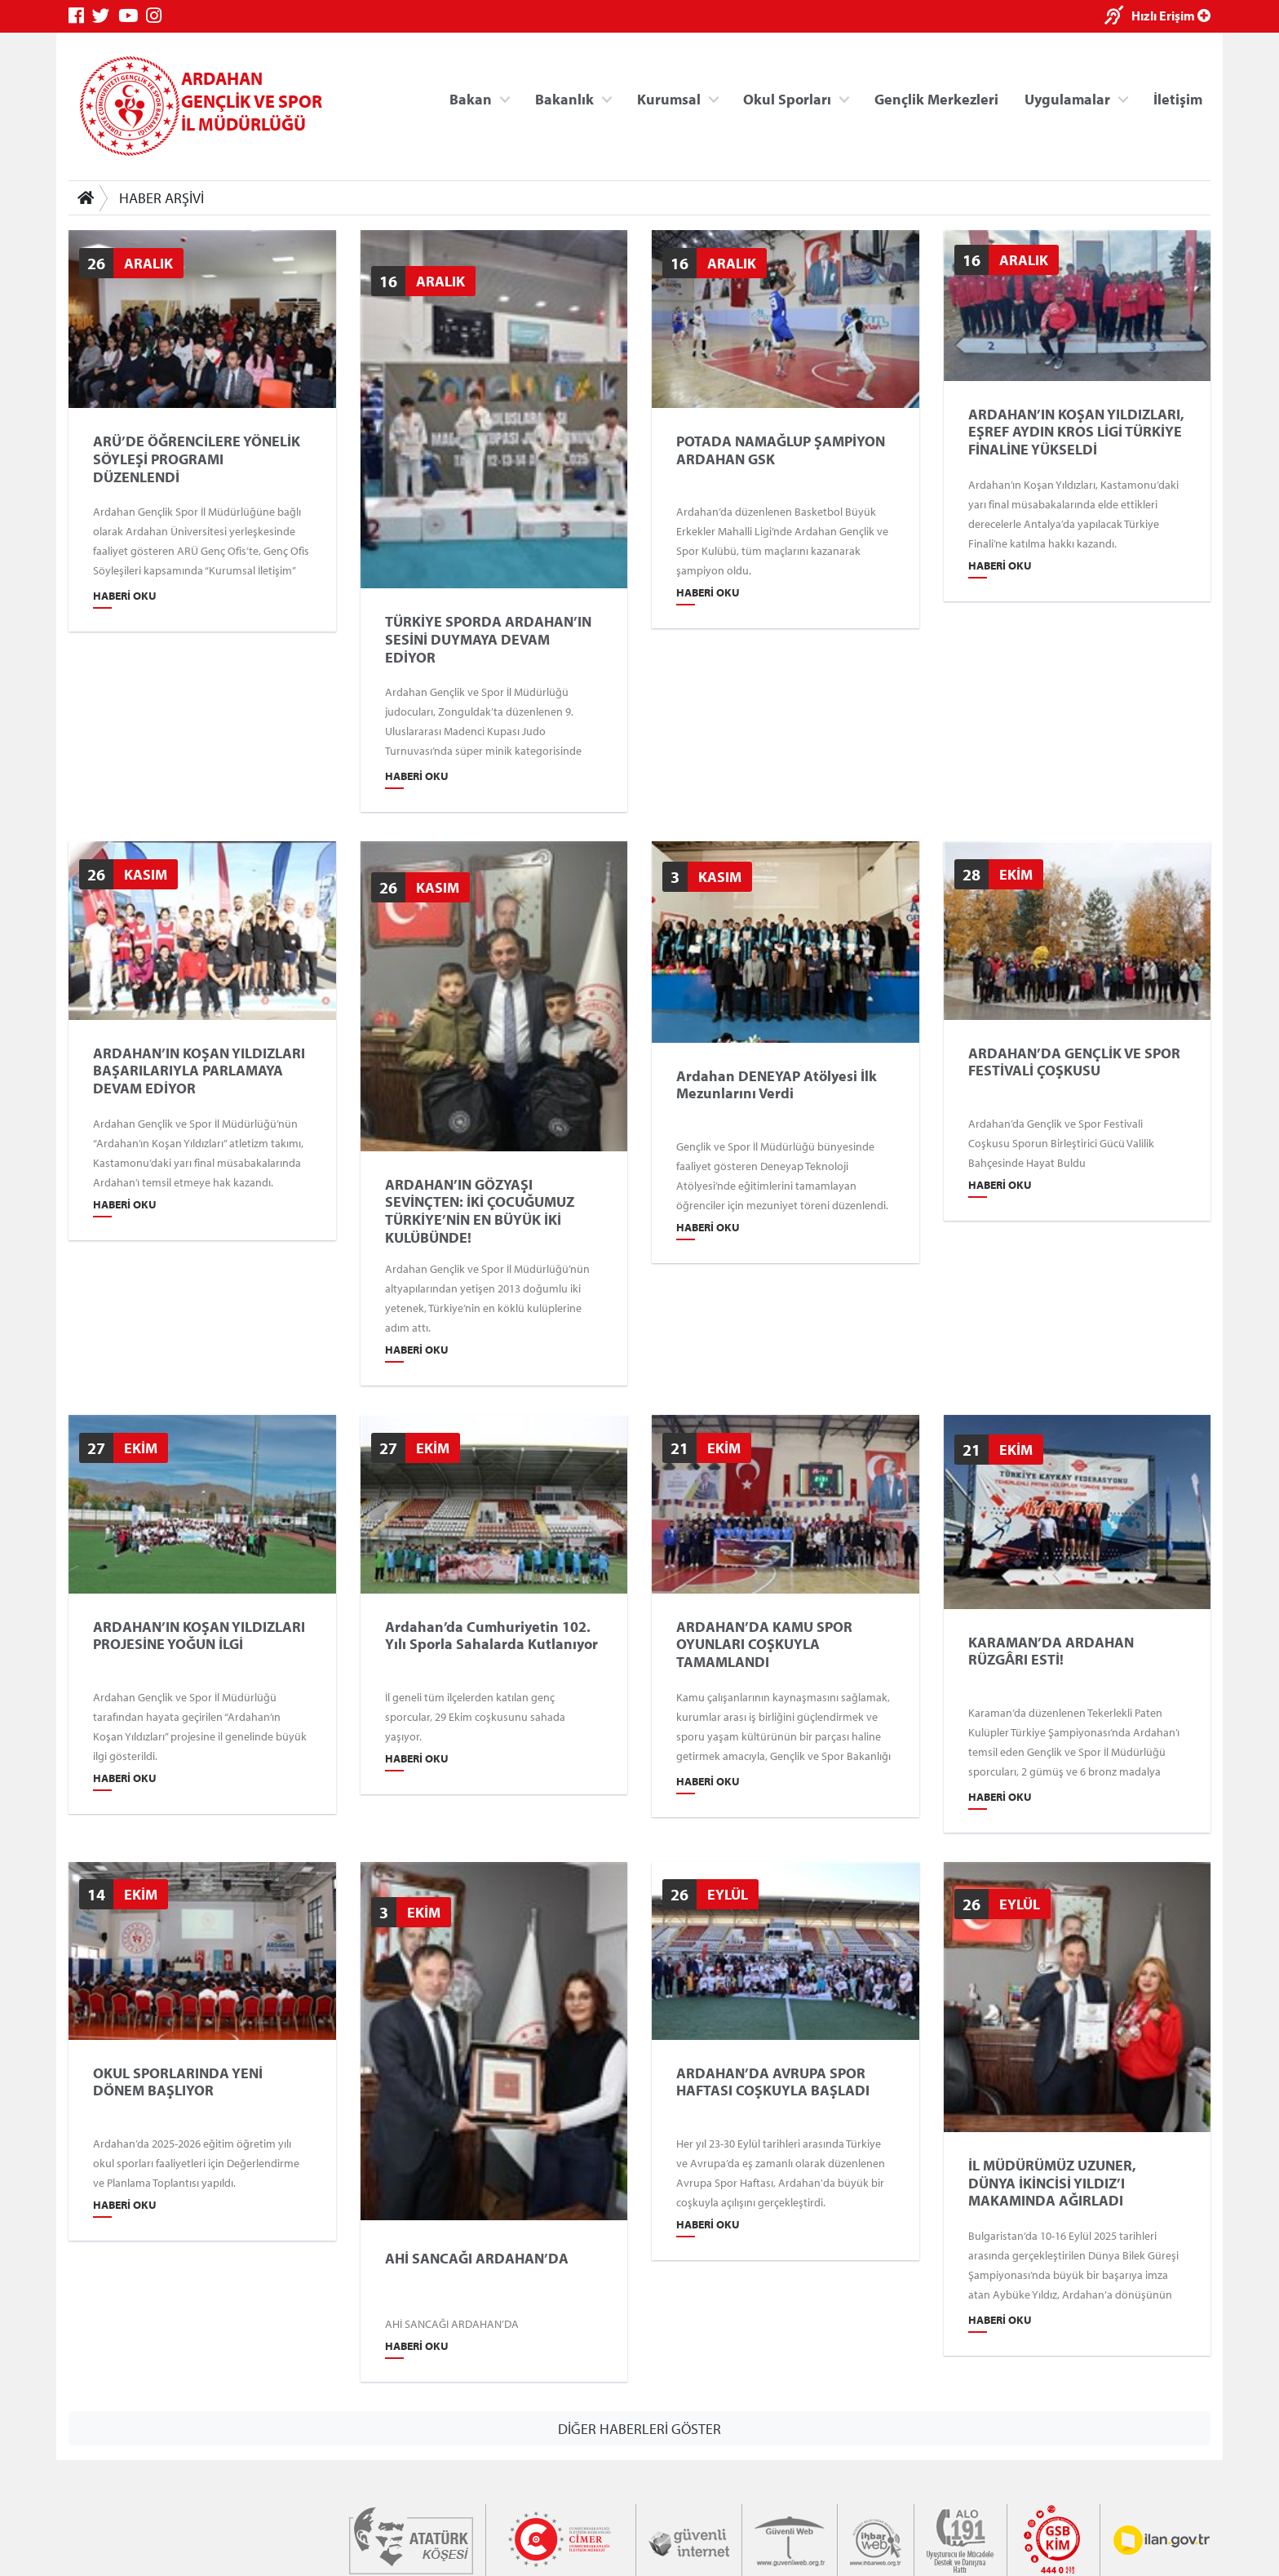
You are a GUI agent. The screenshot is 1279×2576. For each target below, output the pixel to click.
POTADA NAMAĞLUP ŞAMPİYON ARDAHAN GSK (780, 450)
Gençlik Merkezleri (936, 98)
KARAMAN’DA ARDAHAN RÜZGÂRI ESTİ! (1051, 1650)
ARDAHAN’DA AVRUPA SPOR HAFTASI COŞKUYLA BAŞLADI (773, 2081)
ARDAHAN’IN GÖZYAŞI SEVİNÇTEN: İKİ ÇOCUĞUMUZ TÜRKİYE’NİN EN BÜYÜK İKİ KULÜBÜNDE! (479, 1211)
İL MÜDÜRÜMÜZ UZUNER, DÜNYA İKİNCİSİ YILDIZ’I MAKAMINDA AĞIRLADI (1052, 2183)
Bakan (470, 98)
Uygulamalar (1067, 98)
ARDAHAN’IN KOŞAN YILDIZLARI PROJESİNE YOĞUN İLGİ (199, 1634)
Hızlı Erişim (1170, 15)
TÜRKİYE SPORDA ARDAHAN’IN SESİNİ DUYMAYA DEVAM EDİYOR (488, 639)
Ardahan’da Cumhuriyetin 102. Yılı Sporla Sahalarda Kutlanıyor (491, 1634)
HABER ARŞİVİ (161, 197)
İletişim (1177, 98)
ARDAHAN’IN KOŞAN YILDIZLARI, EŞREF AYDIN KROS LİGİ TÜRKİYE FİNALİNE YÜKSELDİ (1076, 431)
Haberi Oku (125, 595)
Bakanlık (564, 98)
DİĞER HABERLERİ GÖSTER (639, 2428)
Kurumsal (669, 98)
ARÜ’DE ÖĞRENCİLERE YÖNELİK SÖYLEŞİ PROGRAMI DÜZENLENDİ (196, 458)
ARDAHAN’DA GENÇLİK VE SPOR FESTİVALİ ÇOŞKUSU (1074, 1062)
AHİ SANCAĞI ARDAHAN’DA (477, 2259)
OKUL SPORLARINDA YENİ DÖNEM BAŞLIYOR (178, 2081)
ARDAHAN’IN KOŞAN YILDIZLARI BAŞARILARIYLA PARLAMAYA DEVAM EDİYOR (199, 1070)
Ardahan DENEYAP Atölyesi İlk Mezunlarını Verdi (776, 1084)
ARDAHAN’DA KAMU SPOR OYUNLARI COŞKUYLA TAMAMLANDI (764, 1643)
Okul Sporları (787, 98)
